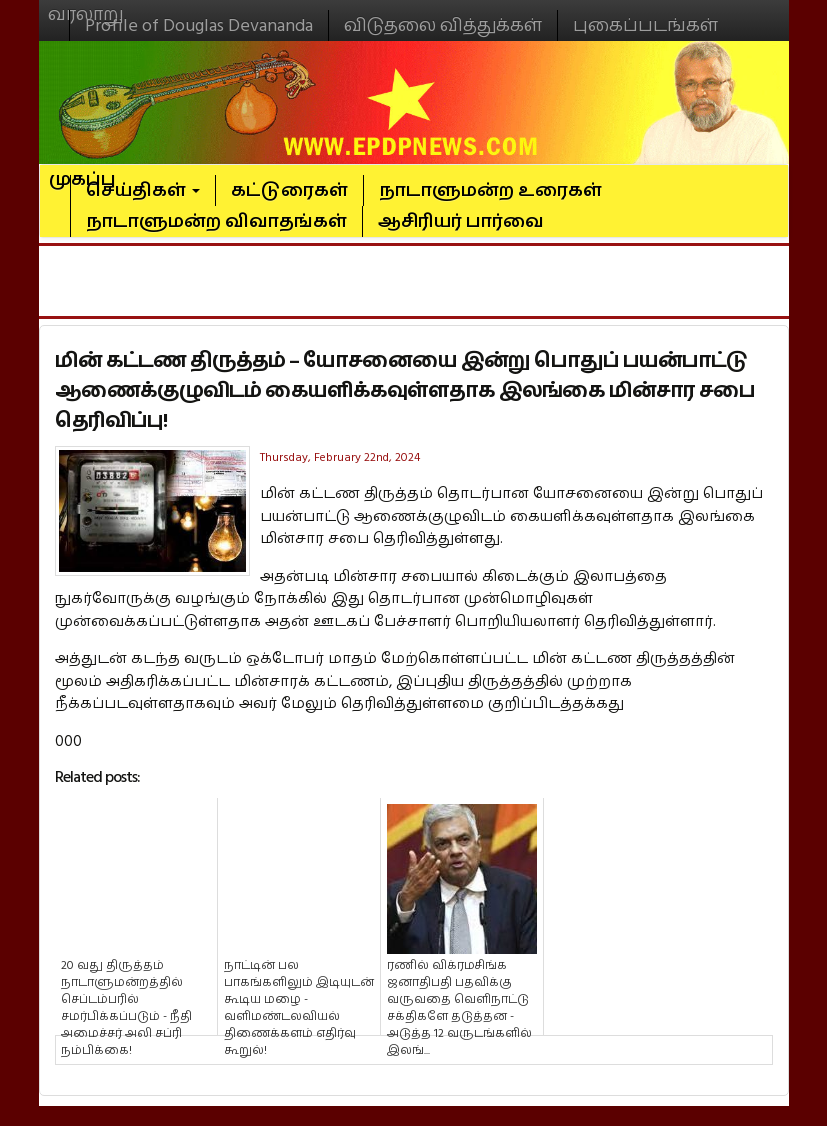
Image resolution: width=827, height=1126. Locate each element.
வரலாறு (86, 6)
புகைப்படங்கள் (645, 25)
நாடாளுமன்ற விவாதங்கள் (216, 221)
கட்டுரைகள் (289, 190)
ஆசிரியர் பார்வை (461, 221)
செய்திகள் (143, 190)
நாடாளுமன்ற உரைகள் (490, 190)
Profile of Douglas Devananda (199, 25)
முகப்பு (82, 171)
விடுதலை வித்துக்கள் (443, 25)
